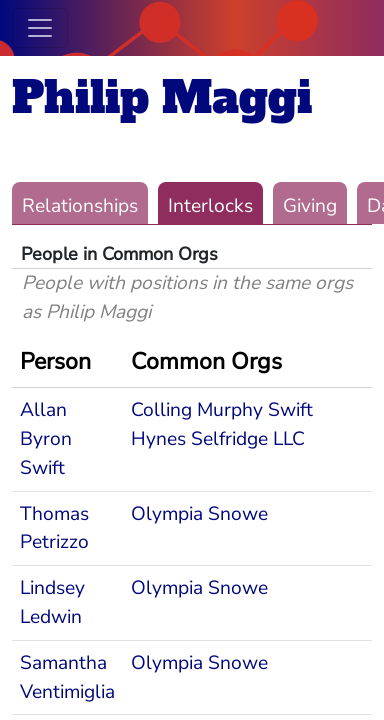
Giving (310, 206)
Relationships (80, 206)
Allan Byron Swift (46, 439)
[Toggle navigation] (40, 28)
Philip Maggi (162, 97)
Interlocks (210, 206)
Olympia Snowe (199, 514)
